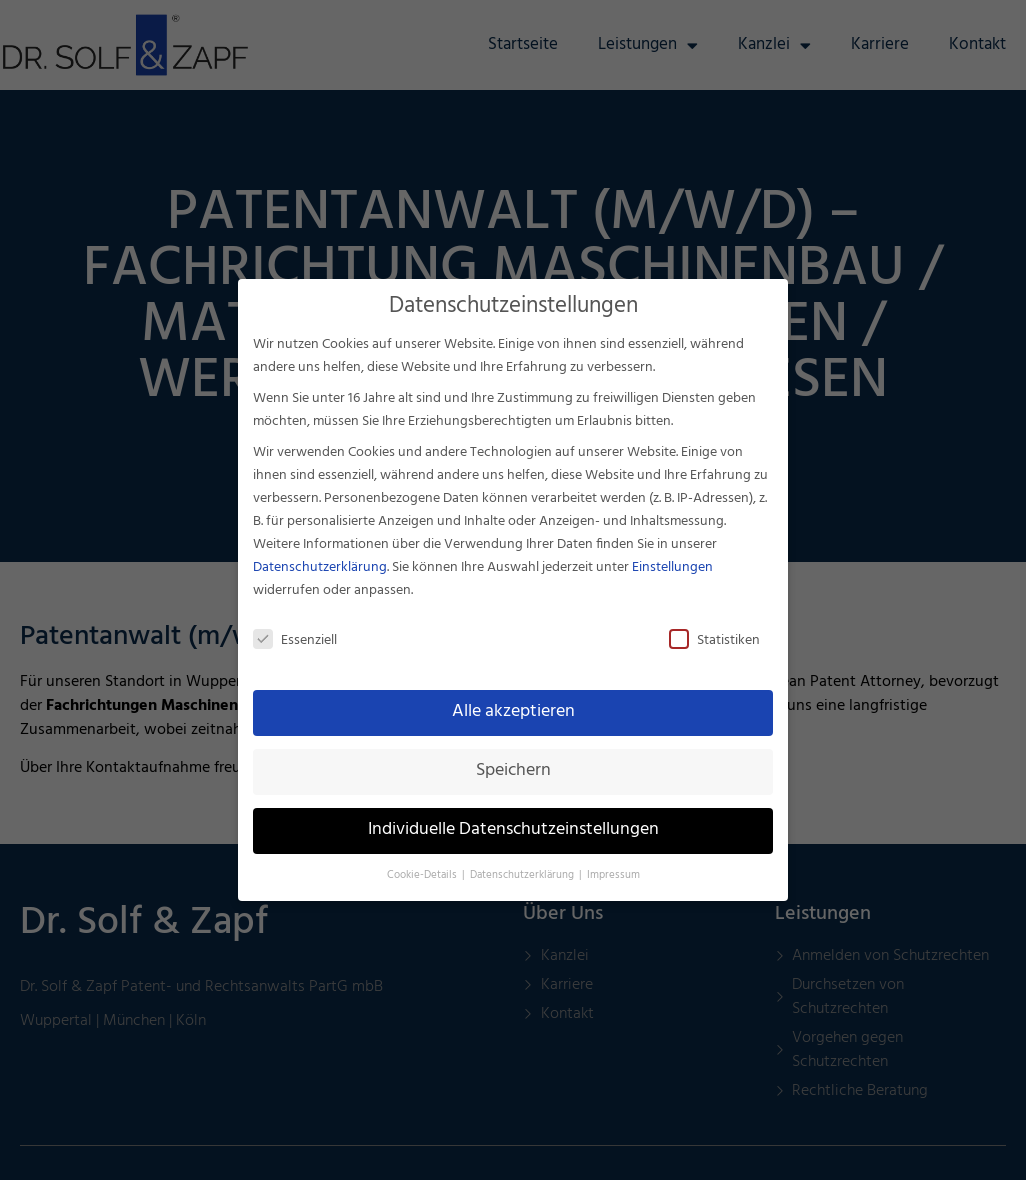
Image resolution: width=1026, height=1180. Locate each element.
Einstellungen (672, 567)
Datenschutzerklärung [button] (523, 875)
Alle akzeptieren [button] (513, 712)
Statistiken (714, 640)
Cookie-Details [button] (423, 875)
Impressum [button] (613, 875)
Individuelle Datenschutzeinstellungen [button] (513, 830)
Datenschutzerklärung (320, 567)
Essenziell (295, 640)
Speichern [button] (513, 771)
